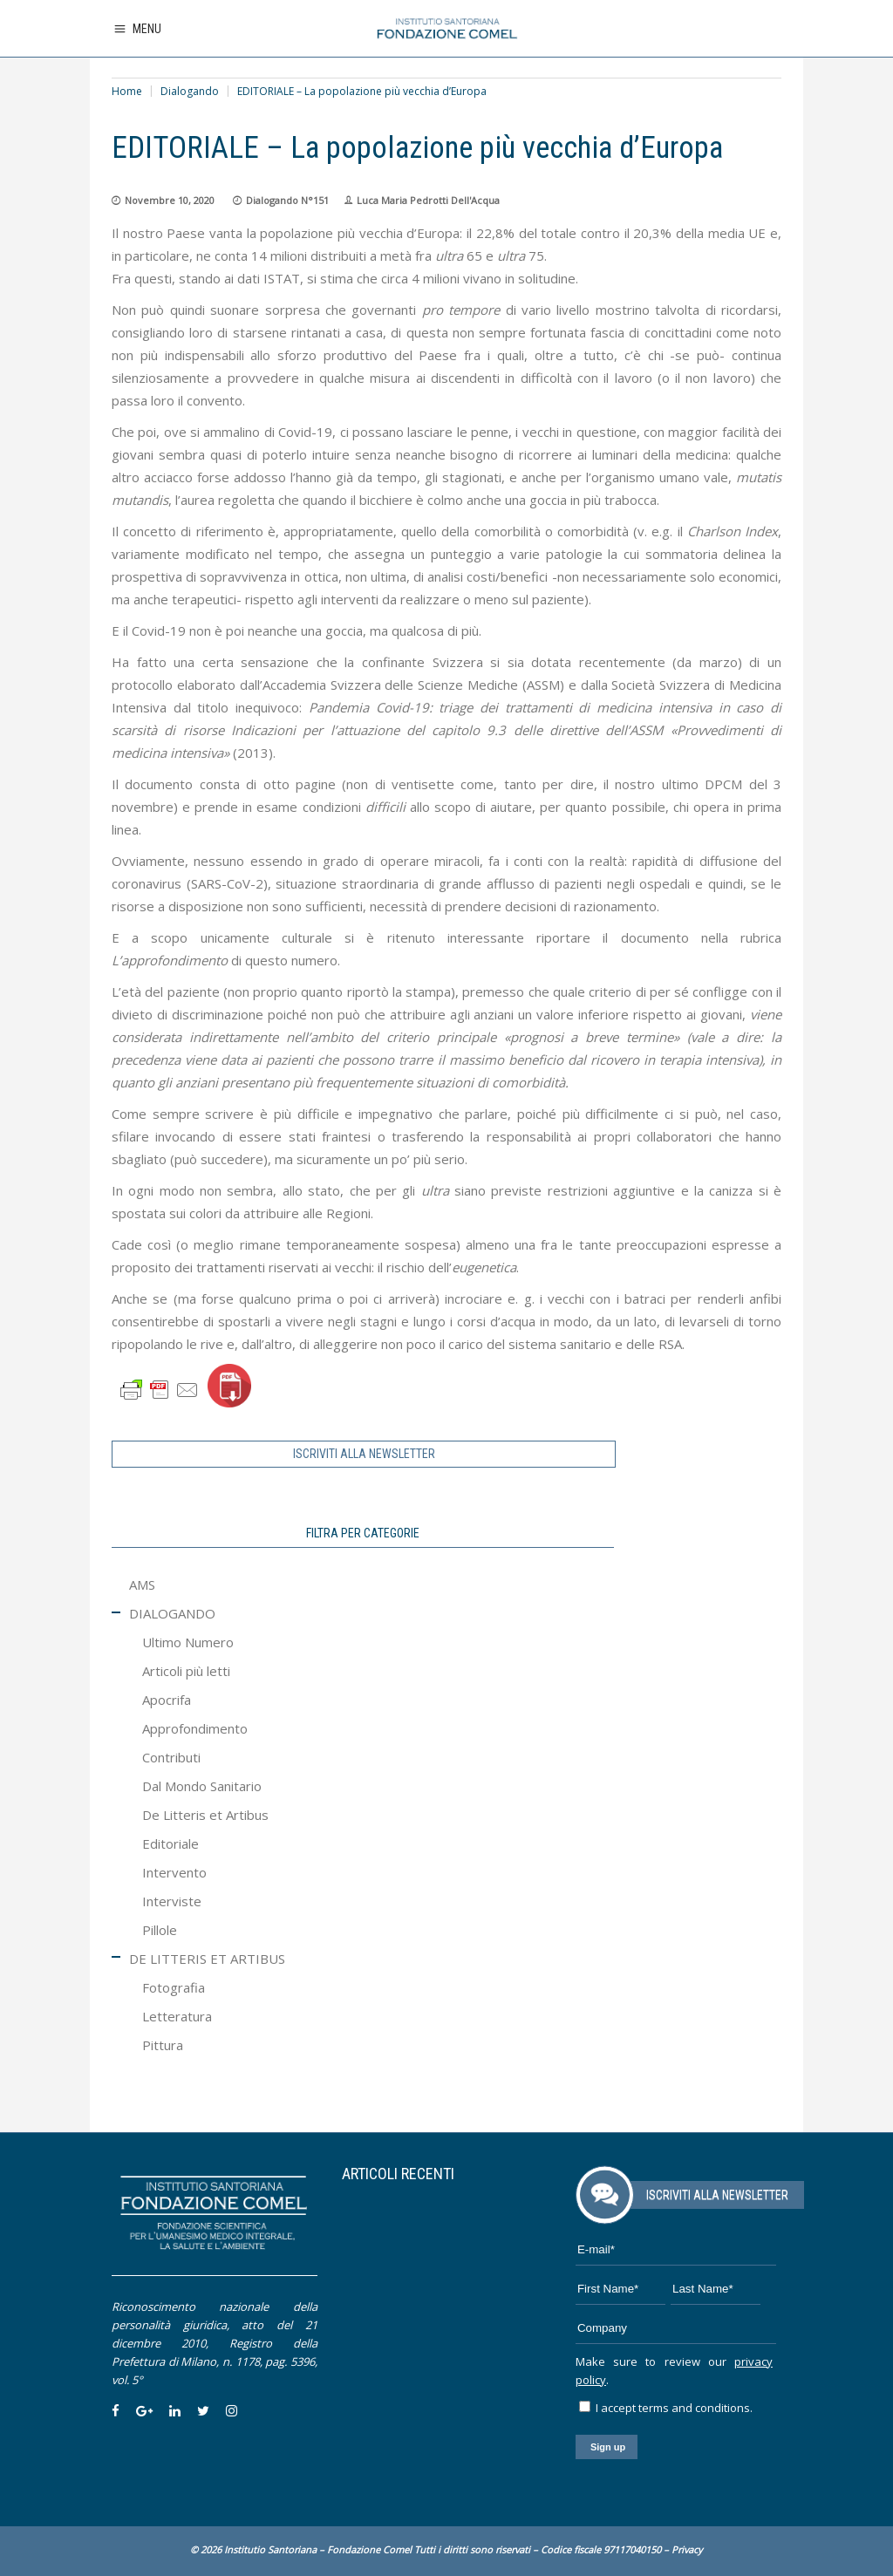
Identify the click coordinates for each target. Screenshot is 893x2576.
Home (127, 91)
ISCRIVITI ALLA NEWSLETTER (364, 1454)
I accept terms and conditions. (666, 2408)
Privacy (687, 2549)
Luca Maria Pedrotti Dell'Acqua (428, 200)
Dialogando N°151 (287, 200)
